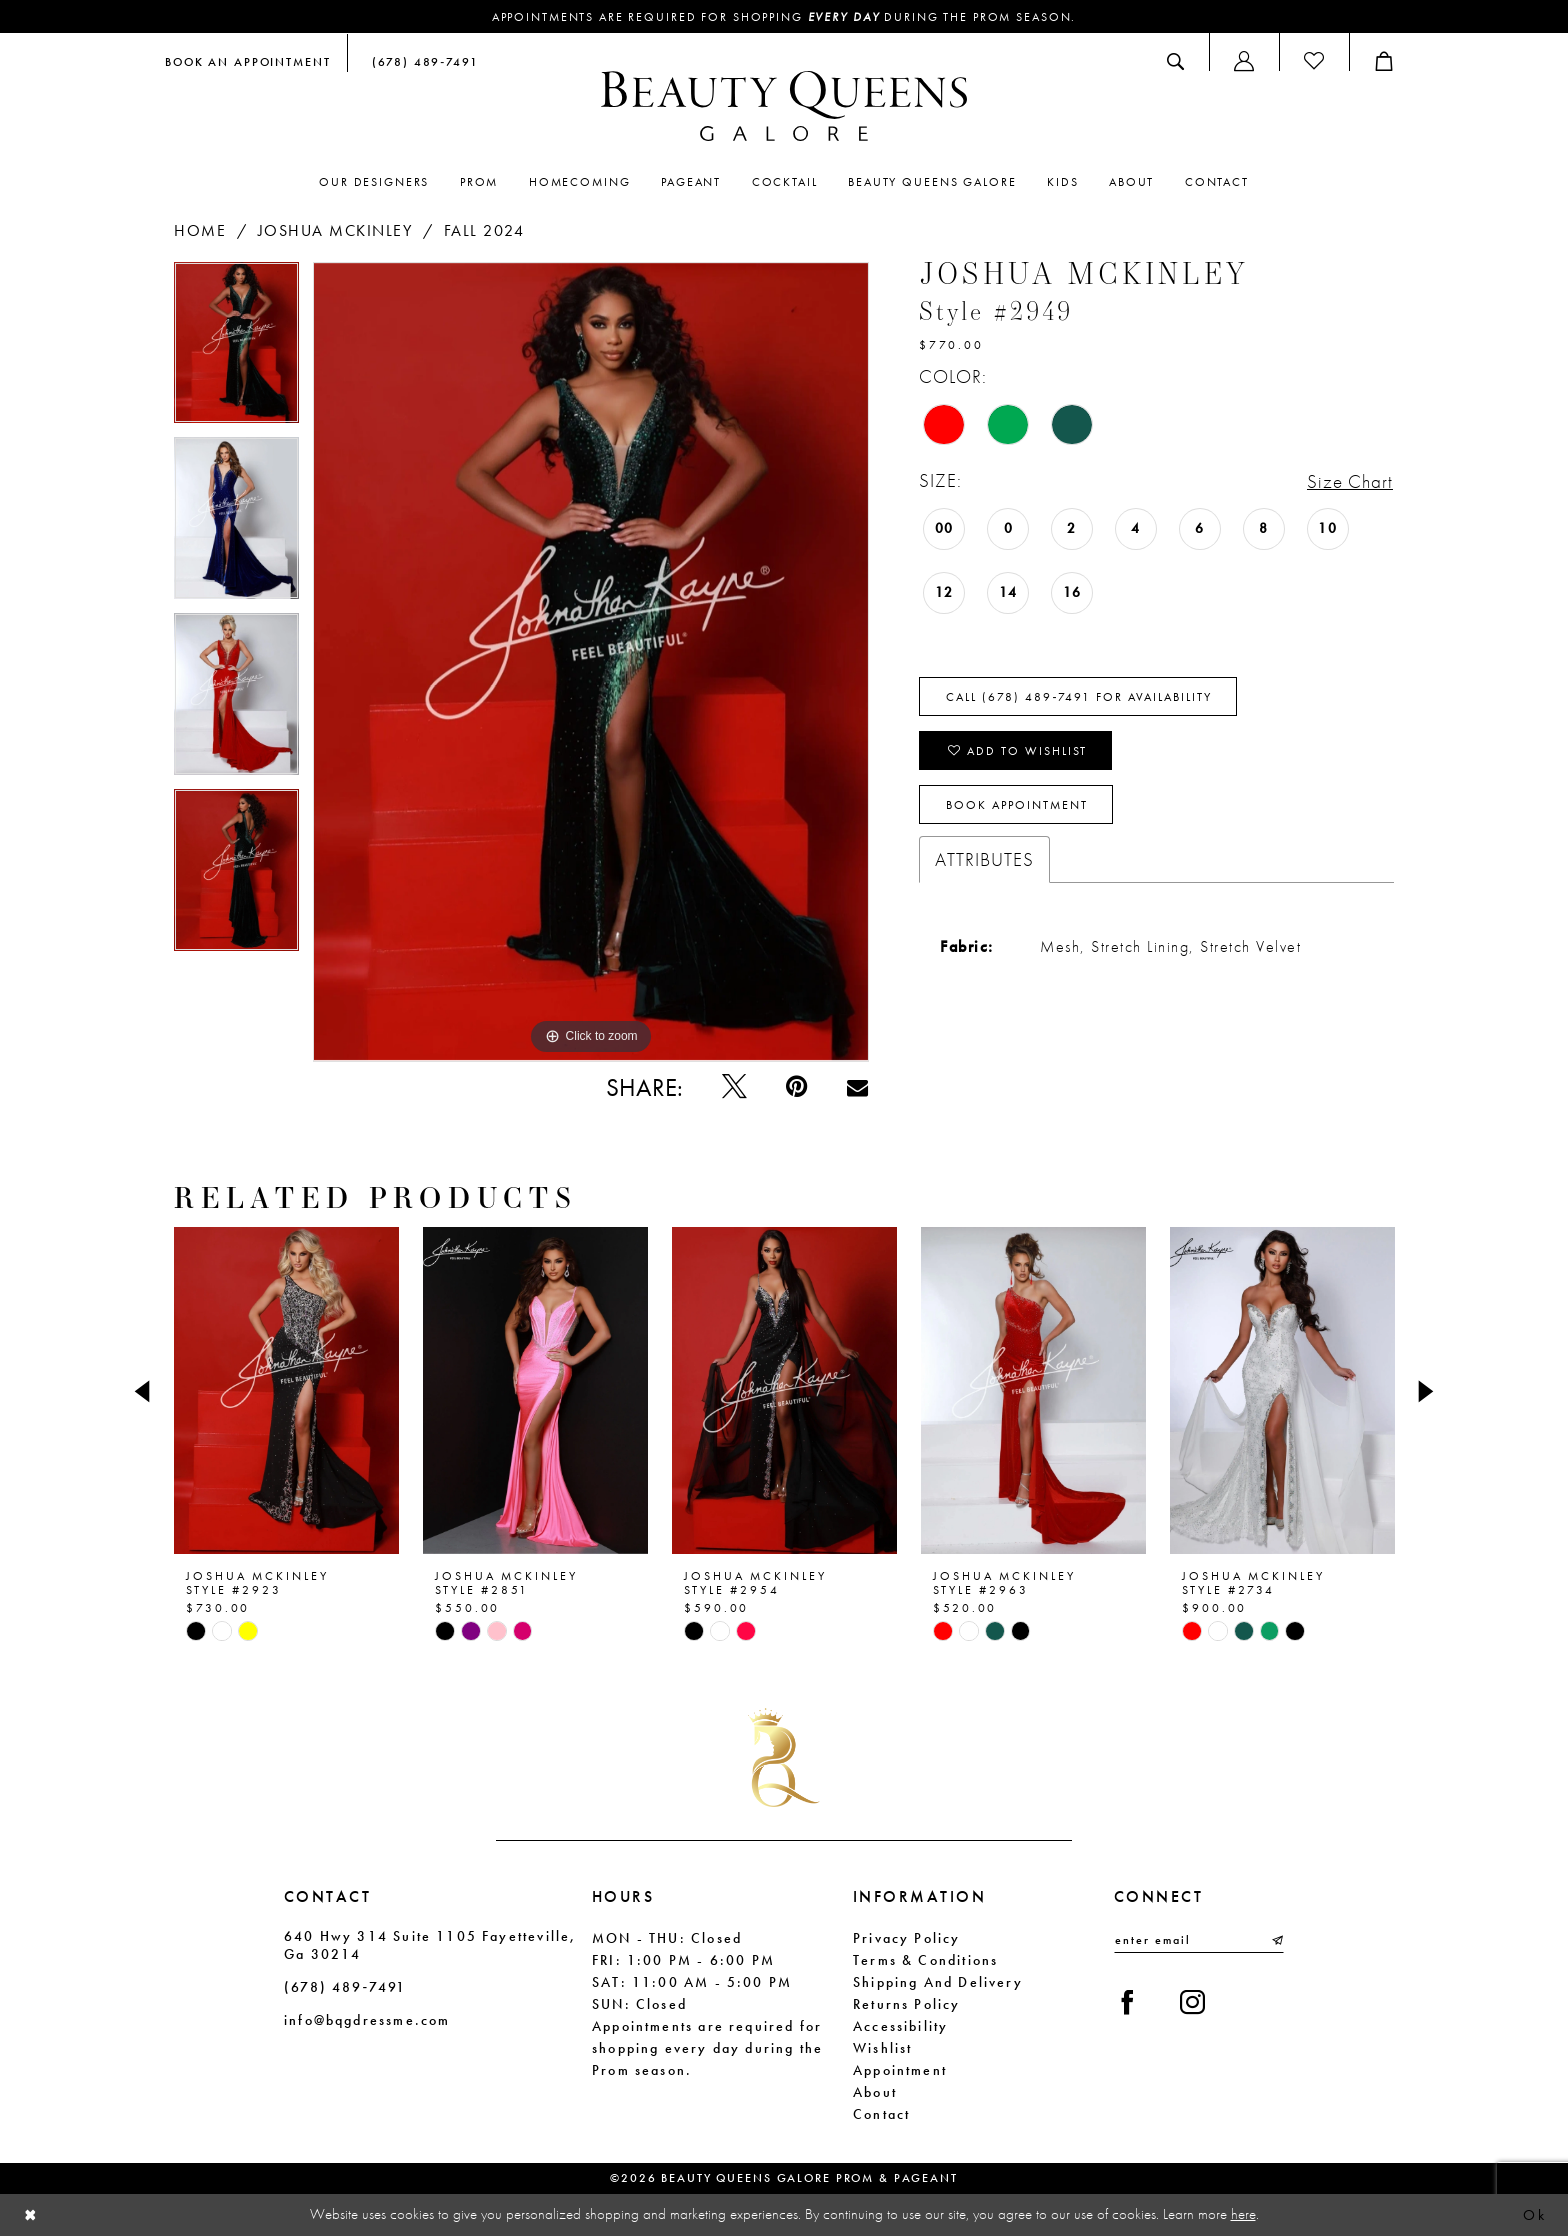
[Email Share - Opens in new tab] (857, 1087)
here (1243, 2214)
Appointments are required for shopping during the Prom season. (784, 17)
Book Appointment (1017, 805)
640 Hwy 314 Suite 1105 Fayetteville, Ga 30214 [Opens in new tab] (430, 1945)
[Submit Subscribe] (1276, 1940)
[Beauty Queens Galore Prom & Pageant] (784, 106)
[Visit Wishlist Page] (1314, 61)
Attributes (984, 859)
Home (200, 230)
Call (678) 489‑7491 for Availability (1079, 697)
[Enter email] (1199, 1940)
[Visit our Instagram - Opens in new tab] (1192, 2003)
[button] (1244, 61)
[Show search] (1175, 61)
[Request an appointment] (248, 61)
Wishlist (882, 2048)
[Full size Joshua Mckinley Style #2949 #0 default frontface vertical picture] (591, 662)
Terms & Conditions (925, 1960)
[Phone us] (421, 61)
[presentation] (286, 1391)
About (875, 2092)
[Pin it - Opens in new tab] (796, 1087)
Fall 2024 (484, 230)
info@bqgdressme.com (367, 2020)
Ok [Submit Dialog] (1534, 2215)
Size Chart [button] (1350, 481)
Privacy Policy (907, 1938)
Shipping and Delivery (938, 1982)
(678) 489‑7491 (345, 1987)
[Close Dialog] (31, 2215)
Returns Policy (907, 2004)
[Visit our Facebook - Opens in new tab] (1127, 2003)
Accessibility (900, 2026)
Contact (881, 2114)
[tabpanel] (236, 350)
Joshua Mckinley (335, 230)
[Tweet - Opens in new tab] (734, 1087)
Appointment (900, 2070)
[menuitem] (248, 61)
